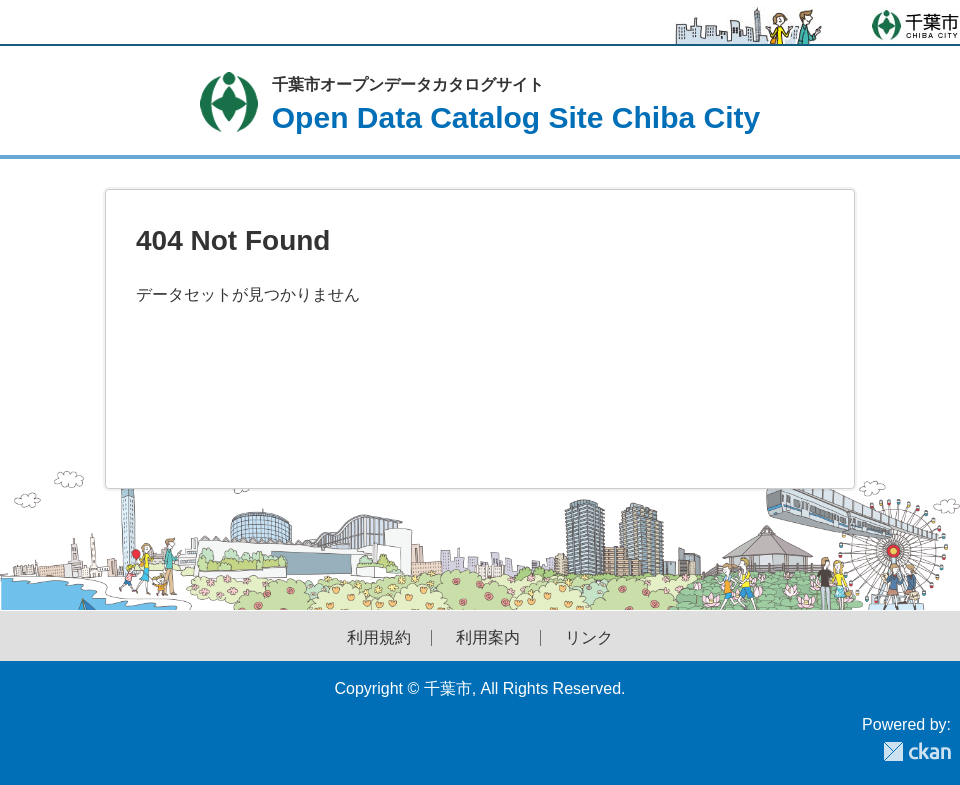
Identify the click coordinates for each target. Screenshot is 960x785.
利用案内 (488, 638)
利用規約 (379, 638)
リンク (589, 638)
